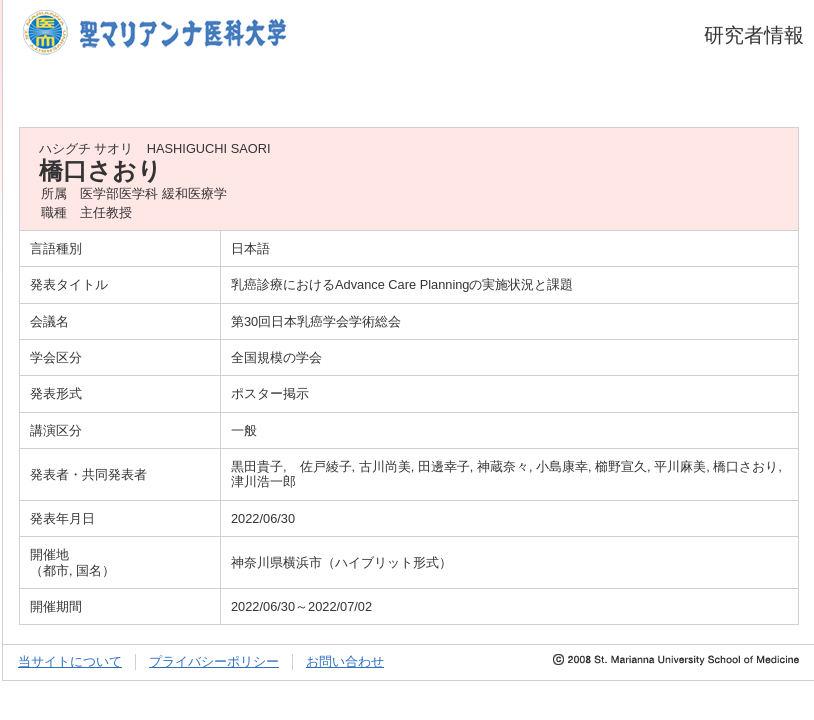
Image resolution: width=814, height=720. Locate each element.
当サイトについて (70, 661)
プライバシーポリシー (214, 661)
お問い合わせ (345, 661)
